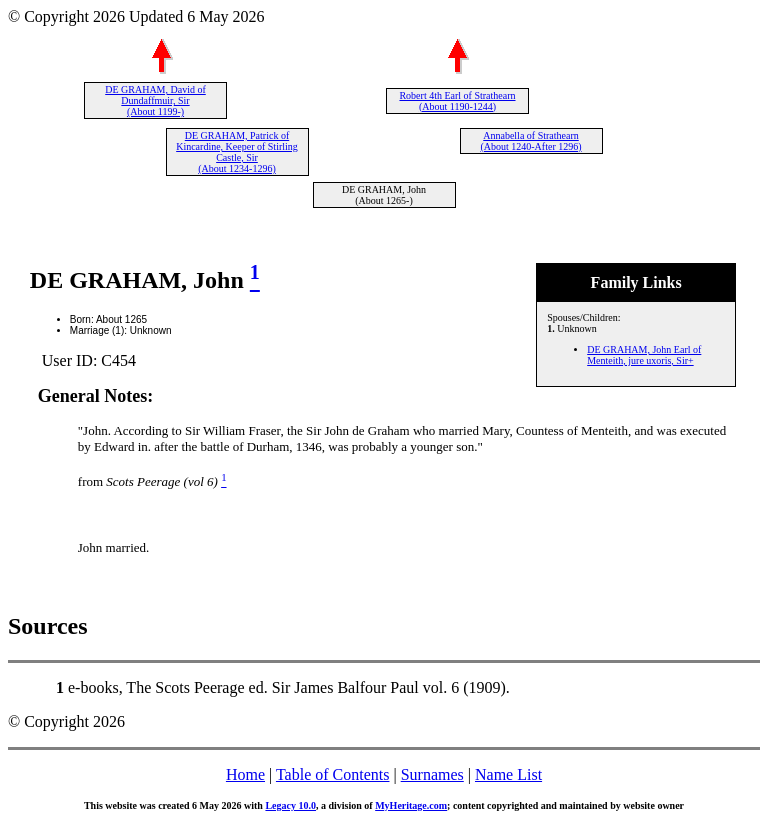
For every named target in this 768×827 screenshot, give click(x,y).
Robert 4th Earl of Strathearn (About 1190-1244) (457, 101)
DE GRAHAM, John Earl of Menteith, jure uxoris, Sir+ (644, 355)
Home (245, 774)
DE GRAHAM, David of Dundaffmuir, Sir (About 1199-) (155, 100)
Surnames (432, 774)
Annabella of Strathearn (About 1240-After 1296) (530, 141)
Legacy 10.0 (290, 805)
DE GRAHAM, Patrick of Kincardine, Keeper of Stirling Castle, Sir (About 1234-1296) (237, 152)
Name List (508, 774)
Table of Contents (333, 774)
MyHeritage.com (411, 805)
